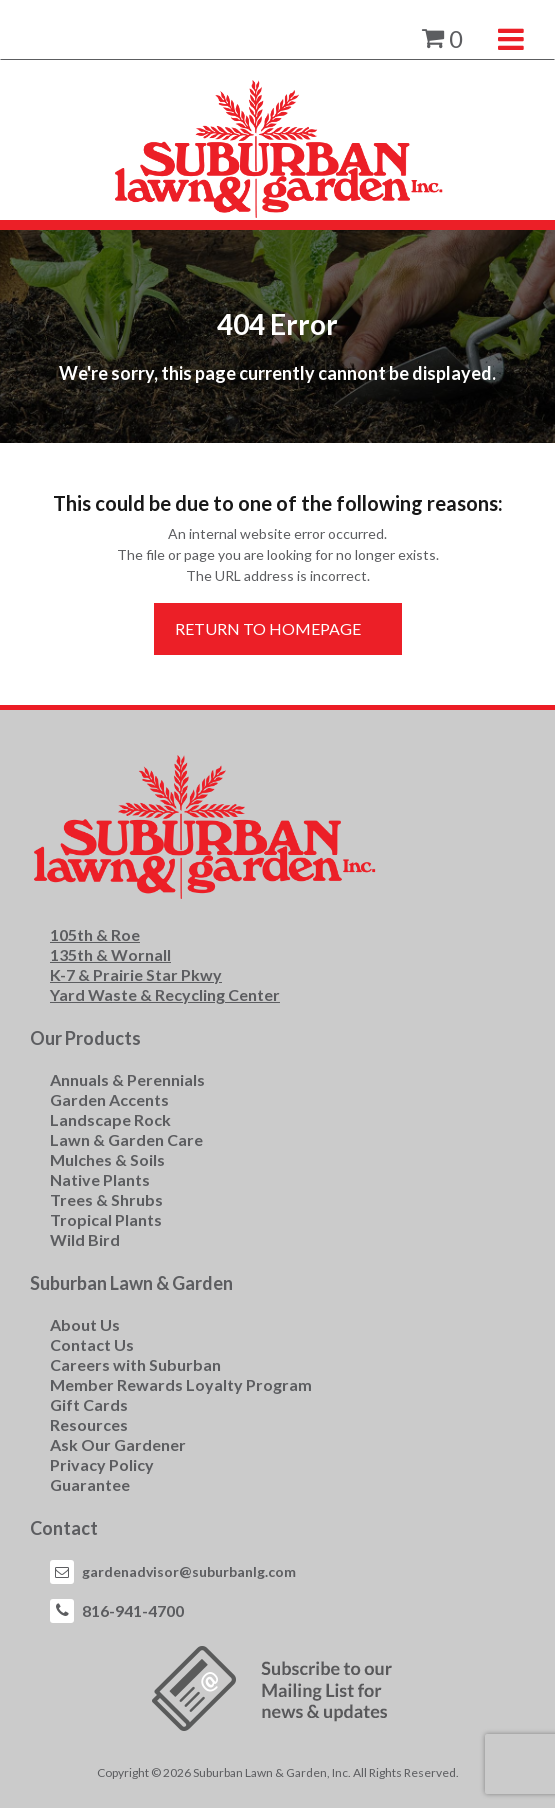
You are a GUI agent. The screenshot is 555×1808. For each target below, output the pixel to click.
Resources (89, 1424)
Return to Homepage (268, 628)
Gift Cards (89, 1404)
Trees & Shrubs (106, 1199)
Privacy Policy (102, 1464)
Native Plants (100, 1179)
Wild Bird (85, 1239)
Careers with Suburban (135, 1364)
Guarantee (90, 1484)
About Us (85, 1324)
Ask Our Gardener (118, 1444)
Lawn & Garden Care (126, 1139)
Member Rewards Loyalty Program (181, 1384)
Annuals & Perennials (127, 1079)
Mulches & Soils (107, 1159)
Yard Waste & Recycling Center (165, 994)
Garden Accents (109, 1099)
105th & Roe (95, 934)
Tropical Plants (106, 1219)
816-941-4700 (133, 1610)
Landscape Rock (110, 1119)
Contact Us (92, 1344)
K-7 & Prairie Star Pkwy (136, 974)
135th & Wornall (110, 954)
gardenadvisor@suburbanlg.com (189, 1571)
